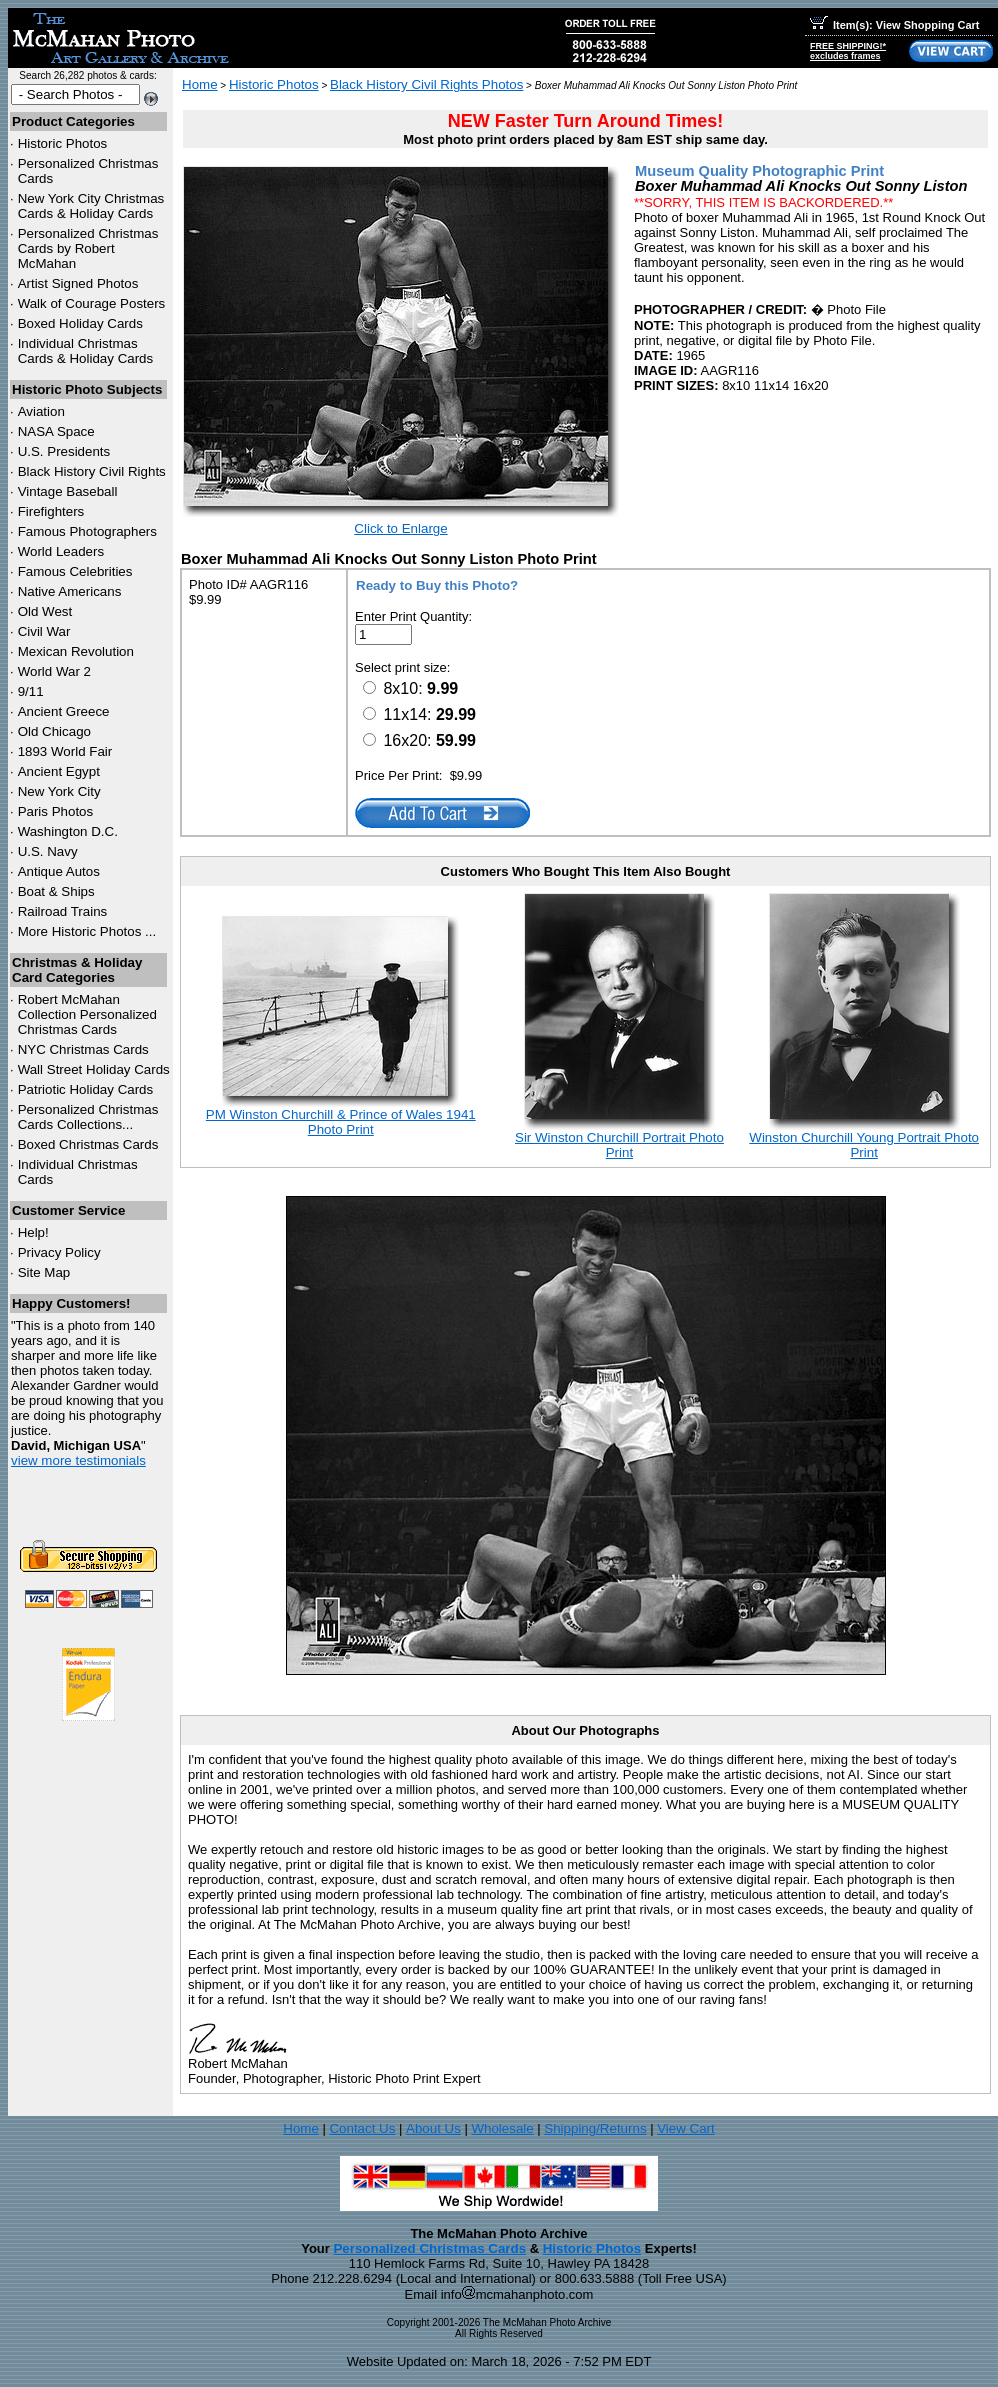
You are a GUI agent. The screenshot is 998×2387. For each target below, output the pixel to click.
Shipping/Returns (595, 2128)
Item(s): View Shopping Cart (894, 25)
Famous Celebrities (75, 571)
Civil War (44, 631)
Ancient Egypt (59, 771)
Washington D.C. (68, 831)
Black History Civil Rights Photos (426, 84)
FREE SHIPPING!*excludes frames (848, 51)
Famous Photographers (87, 531)
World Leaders (61, 551)
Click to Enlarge (400, 528)
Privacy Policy (59, 1252)
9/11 (31, 691)
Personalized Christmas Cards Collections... (88, 1117)
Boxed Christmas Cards (88, 1144)
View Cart (686, 2128)
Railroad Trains (63, 911)
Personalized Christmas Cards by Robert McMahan (88, 248)
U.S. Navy (48, 851)
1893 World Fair (65, 751)
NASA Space (56, 431)
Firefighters (51, 511)
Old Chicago (54, 731)
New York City (59, 791)
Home (200, 84)
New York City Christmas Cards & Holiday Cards (91, 206)
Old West (45, 611)
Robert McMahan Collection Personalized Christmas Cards (87, 1014)
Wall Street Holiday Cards (94, 1069)
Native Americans (70, 591)
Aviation (41, 411)
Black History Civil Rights (92, 471)
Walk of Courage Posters (92, 303)
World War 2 (54, 671)
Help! (33, 1232)
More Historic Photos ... (87, 931)
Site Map (44, 1272)
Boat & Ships (56, 891)
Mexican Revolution (76, 651)
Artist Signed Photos (78, 283)
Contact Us (362, 2128)
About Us (433, 2128)
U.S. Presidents (64, 451)
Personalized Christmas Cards (429, 2248)
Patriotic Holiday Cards (86, 1089)
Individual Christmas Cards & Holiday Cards (86, 351)
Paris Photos (56, 811)
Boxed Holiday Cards (80, 323)
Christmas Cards (83, 1049)
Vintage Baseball (68, 491)
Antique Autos (59, 871)
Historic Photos (63, 143)
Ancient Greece (64, 711)
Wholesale (502, 2128)
